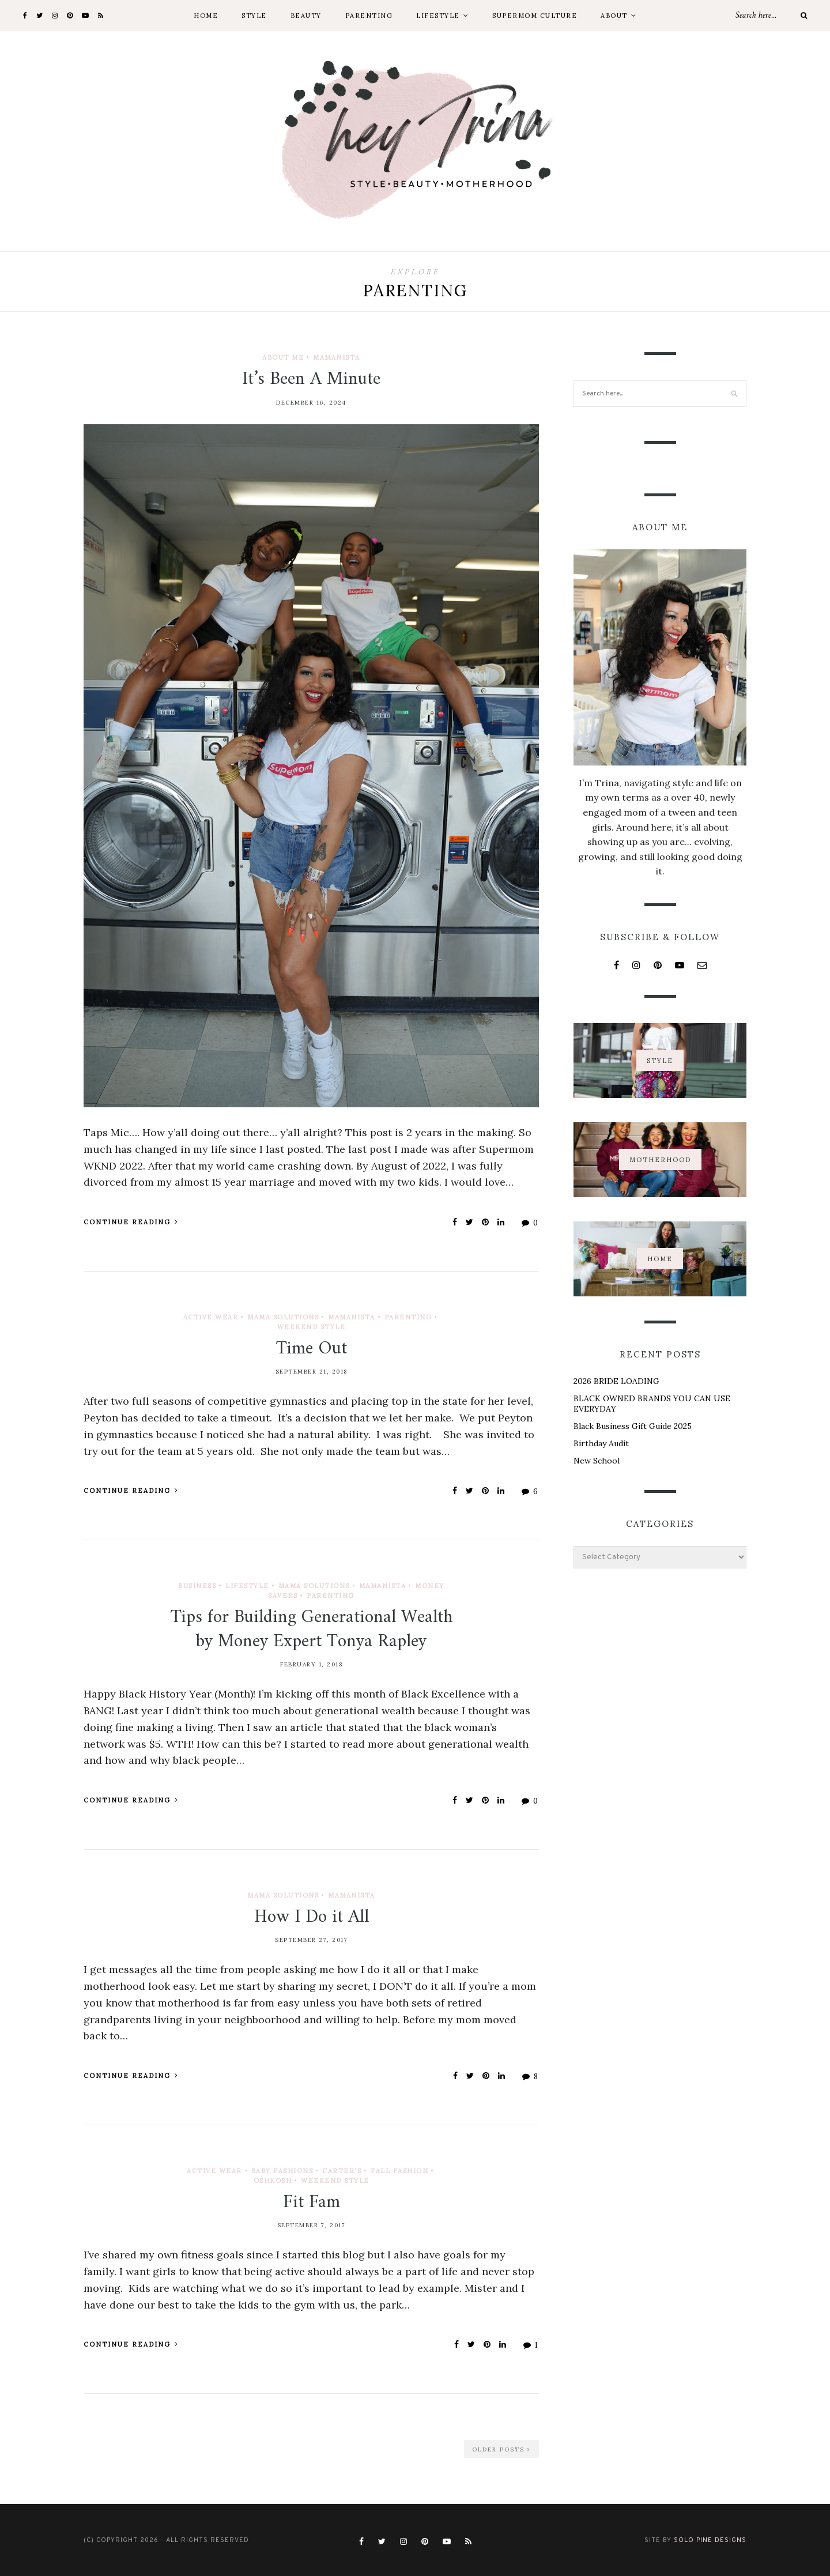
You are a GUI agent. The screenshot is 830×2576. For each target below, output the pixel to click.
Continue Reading (131, 1222)
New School (597, 1460)
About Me (283, 357)
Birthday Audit (601, 1443)
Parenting (369, 16)
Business (197, 1586)
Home (206, 16)
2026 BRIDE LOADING (616, 1381)
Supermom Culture (534, 16)
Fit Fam (311, 2202)
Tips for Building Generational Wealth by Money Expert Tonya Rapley (311, 1629)
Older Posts (501, 2449)
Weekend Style (311, 1327)
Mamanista (336, 357)
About (614, 16)
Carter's (341, 2171)
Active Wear (211, 1317)
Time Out (311, 1349)
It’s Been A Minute (311, 379)
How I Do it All (311, 1917)
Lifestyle (438, 16)
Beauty (306, 16)
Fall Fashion (399, 2171)
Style (254, 16)
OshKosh (273, 2181)
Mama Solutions (283, 1317)
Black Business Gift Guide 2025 (633, 1426)
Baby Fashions (282, 2171)
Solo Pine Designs (710, 2540)
